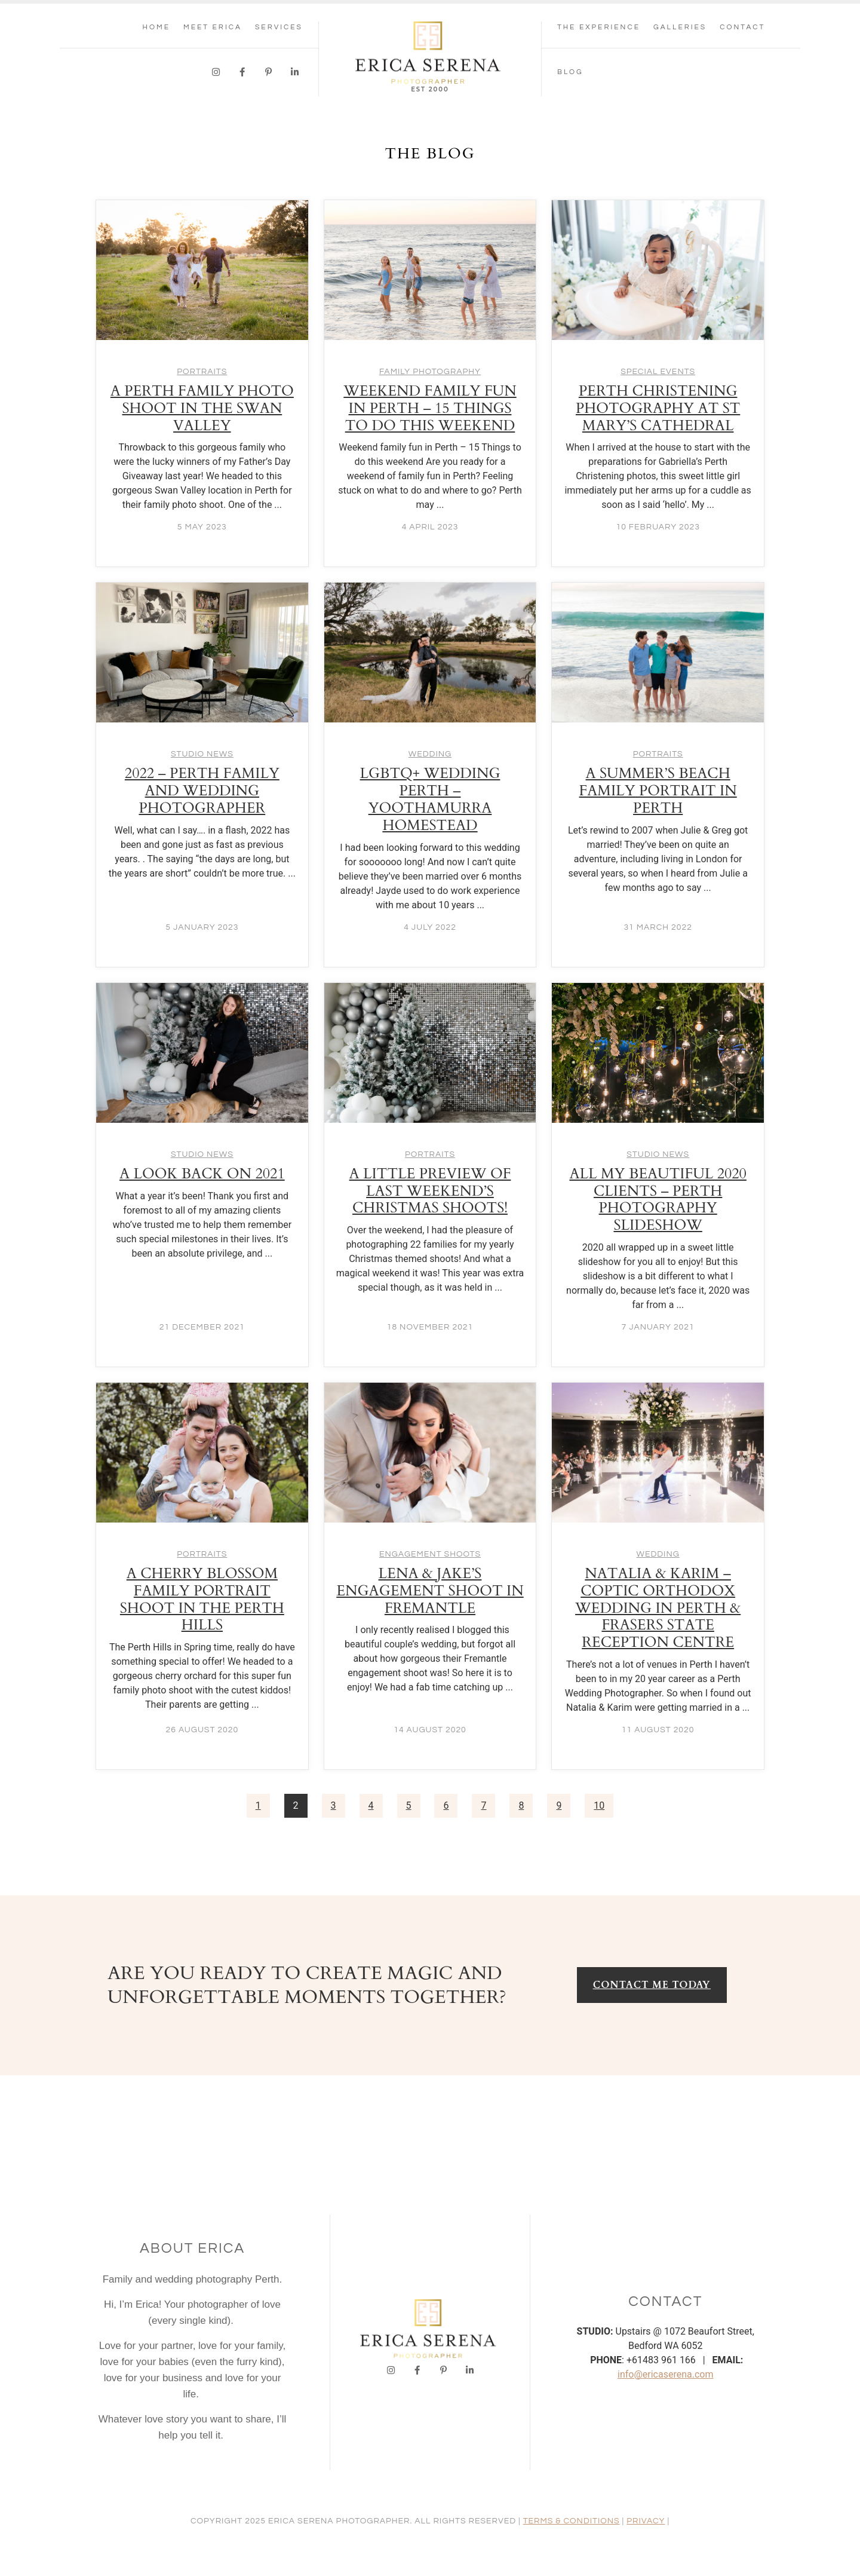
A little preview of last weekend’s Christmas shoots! (430, 1191)
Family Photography (430, 371)
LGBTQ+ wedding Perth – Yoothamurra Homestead (430, 799)
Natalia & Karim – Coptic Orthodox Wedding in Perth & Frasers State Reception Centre (658, 1608)
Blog (570, 72)
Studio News (202, 754)
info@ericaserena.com (665, 2374)
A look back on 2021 (202, 1174)
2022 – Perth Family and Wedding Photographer (202, 791)
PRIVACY (645, 2521)
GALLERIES (680, 27)
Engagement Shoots (430, 1554)
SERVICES (279, 27)
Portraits (202, 371)
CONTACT (742, 27)
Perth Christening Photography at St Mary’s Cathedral (658, 408)
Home (156, 27)
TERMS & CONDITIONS (571, 2521)
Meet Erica (212, 27)
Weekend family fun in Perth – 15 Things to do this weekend (429, 408)
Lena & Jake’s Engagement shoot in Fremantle (429, 1591)
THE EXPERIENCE (598, 27)
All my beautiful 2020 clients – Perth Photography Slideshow (658, 1199)
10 (599, 1805)
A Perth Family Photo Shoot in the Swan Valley (202, 408)
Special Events (658, 371)
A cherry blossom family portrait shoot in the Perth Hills (202, 1599)
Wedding (430, 754)
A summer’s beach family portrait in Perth (658, 791)
